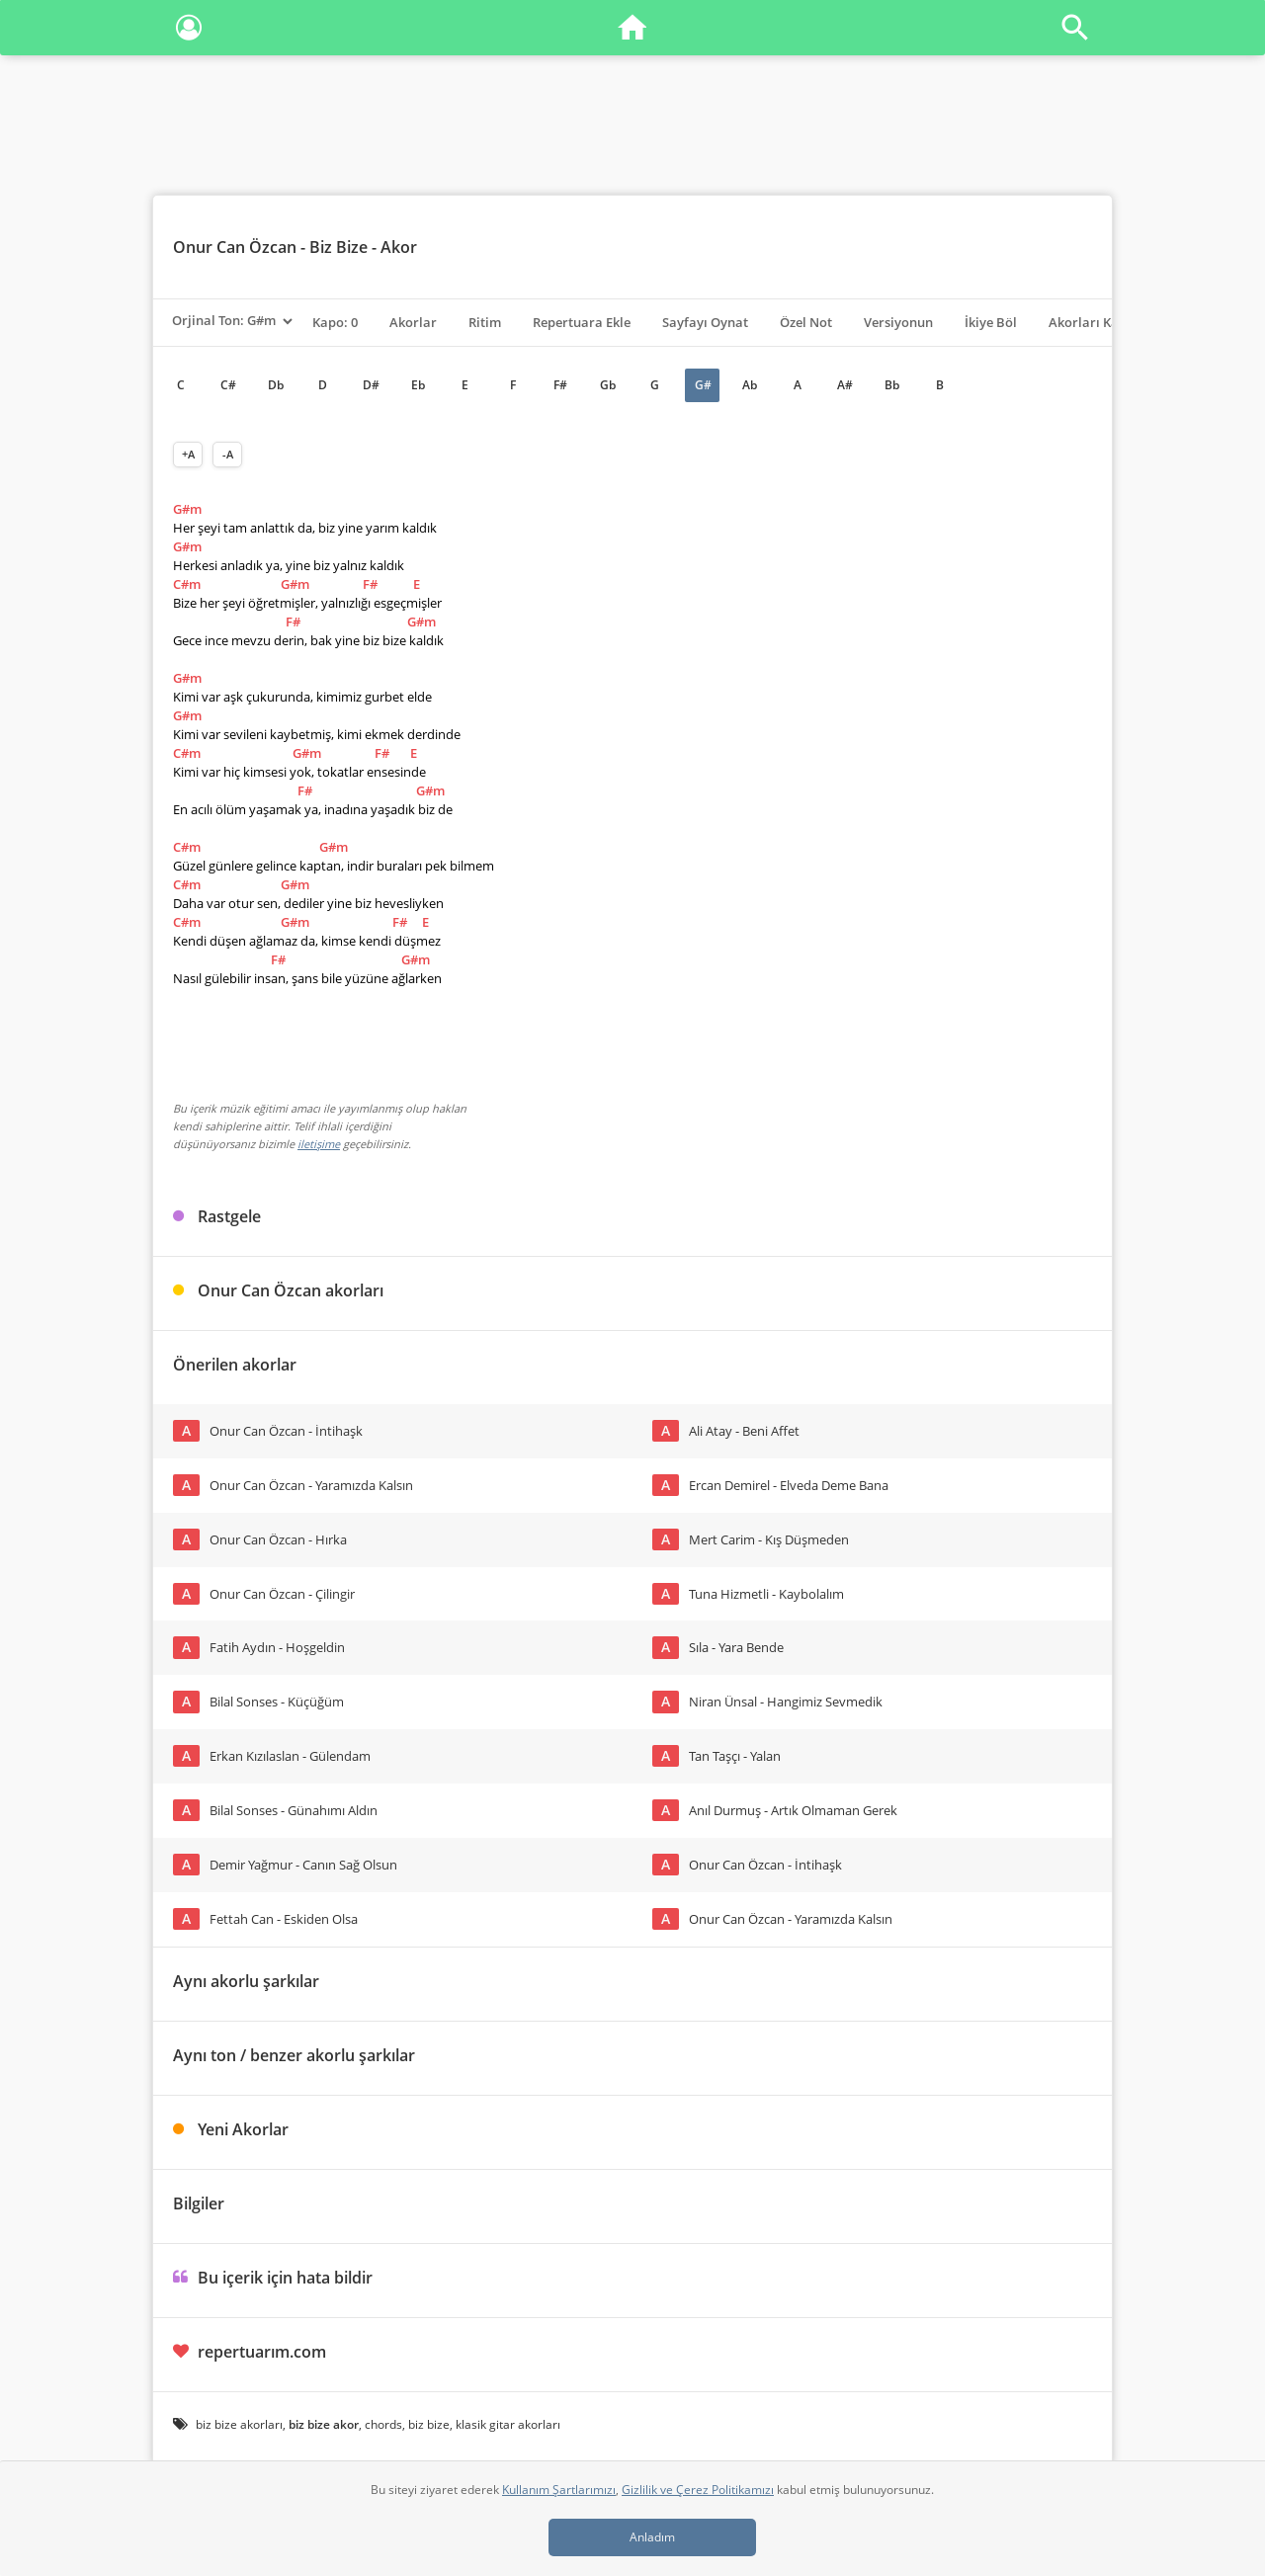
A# (845, 384)
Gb (608, 384)
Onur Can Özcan (234, 247)
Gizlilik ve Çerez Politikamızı (698, 2489)
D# (371, 384)
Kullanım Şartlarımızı (559, 2489)
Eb (418, 384)
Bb (892, 384)
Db (276, 384)
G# (703, 384)
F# (560, 384)
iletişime (318, 1143)
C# (228, 384)
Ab (749, 384)
